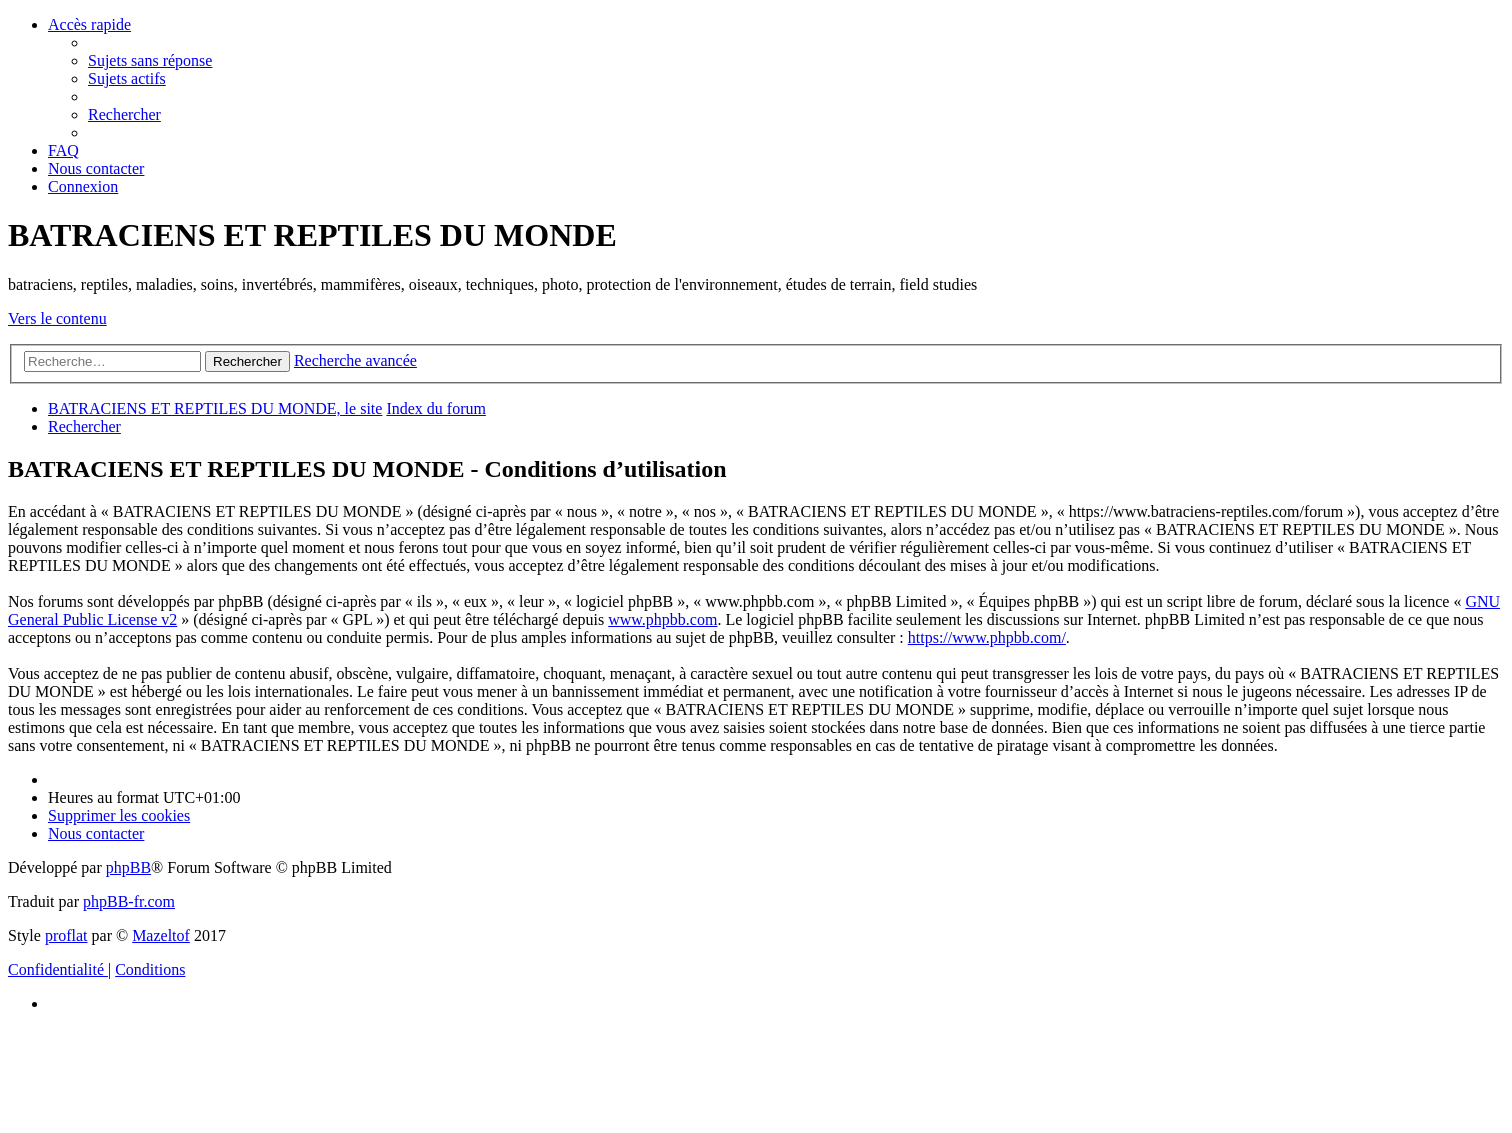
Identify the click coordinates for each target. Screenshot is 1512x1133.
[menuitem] (150, 60)
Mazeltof (161, 935)
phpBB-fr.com (129, 901)
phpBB (128, 867)
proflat (66, 935)
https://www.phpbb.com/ (987, 637)
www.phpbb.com (662, 619)
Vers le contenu (57, 318)
